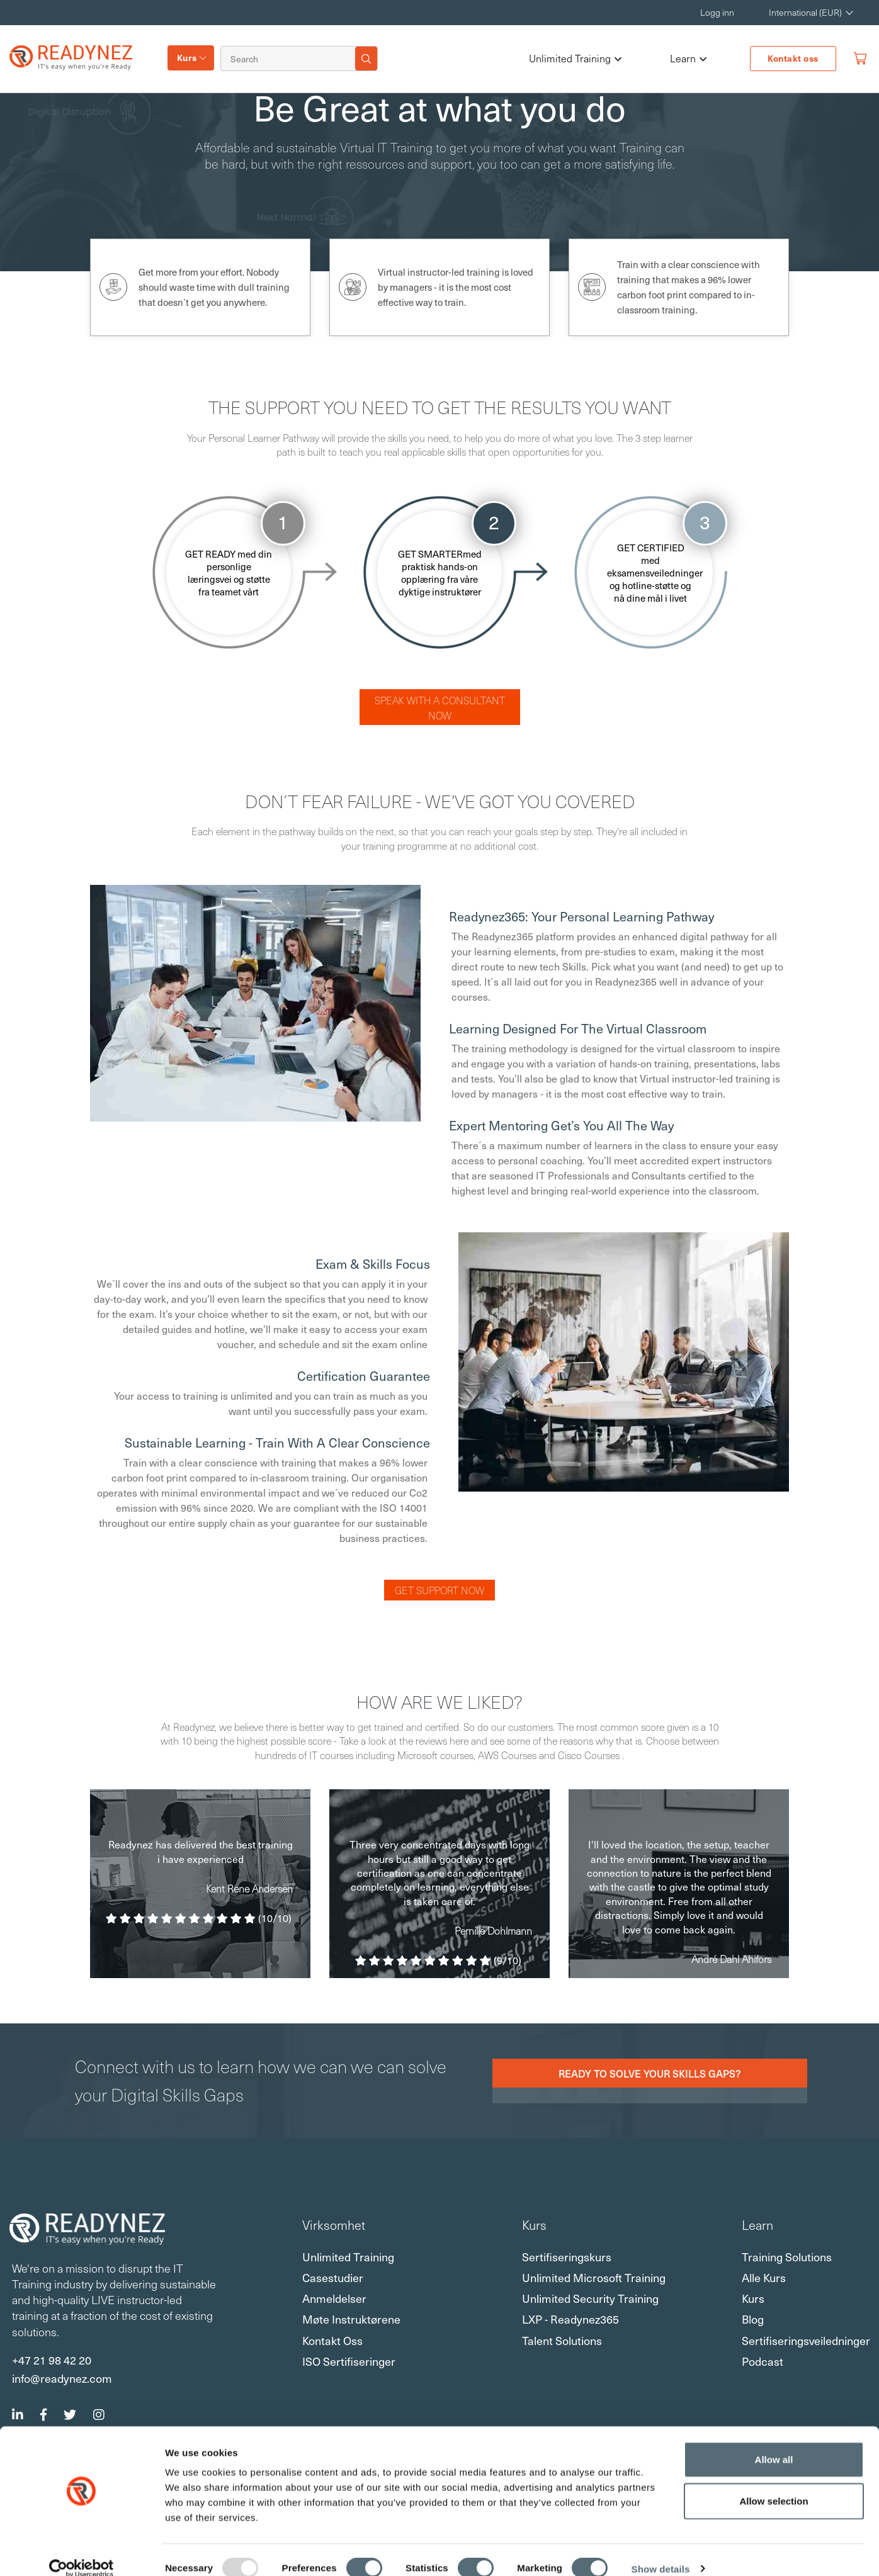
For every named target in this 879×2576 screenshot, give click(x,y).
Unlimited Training (575, 58)
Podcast (762, 2361)
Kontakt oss (793, 58)
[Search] (290, 58)
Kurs (187, 57)
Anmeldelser (334, 2298)
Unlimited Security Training (590, 2298)
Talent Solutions (562, 2340)
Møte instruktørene (351, 2318)
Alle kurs (764, 2277)
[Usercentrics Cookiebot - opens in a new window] (81, 2551)
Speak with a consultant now (440, 707)
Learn (688, 58)
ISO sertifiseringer (348, 2361)
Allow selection (773, 2483)
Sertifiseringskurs (566, 2256)
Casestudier (332, 2277)
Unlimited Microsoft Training (594, 2277)
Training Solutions (787, 2256)
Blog (753, 2318)
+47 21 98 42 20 (51, 2359)
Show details (661, 2551)
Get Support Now (439, 1589)
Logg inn (717, 12)
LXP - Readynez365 (570, 2318)
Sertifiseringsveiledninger (806, 2340)
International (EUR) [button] (805, 12)
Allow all (774, 2442)
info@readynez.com (62, 2378)
